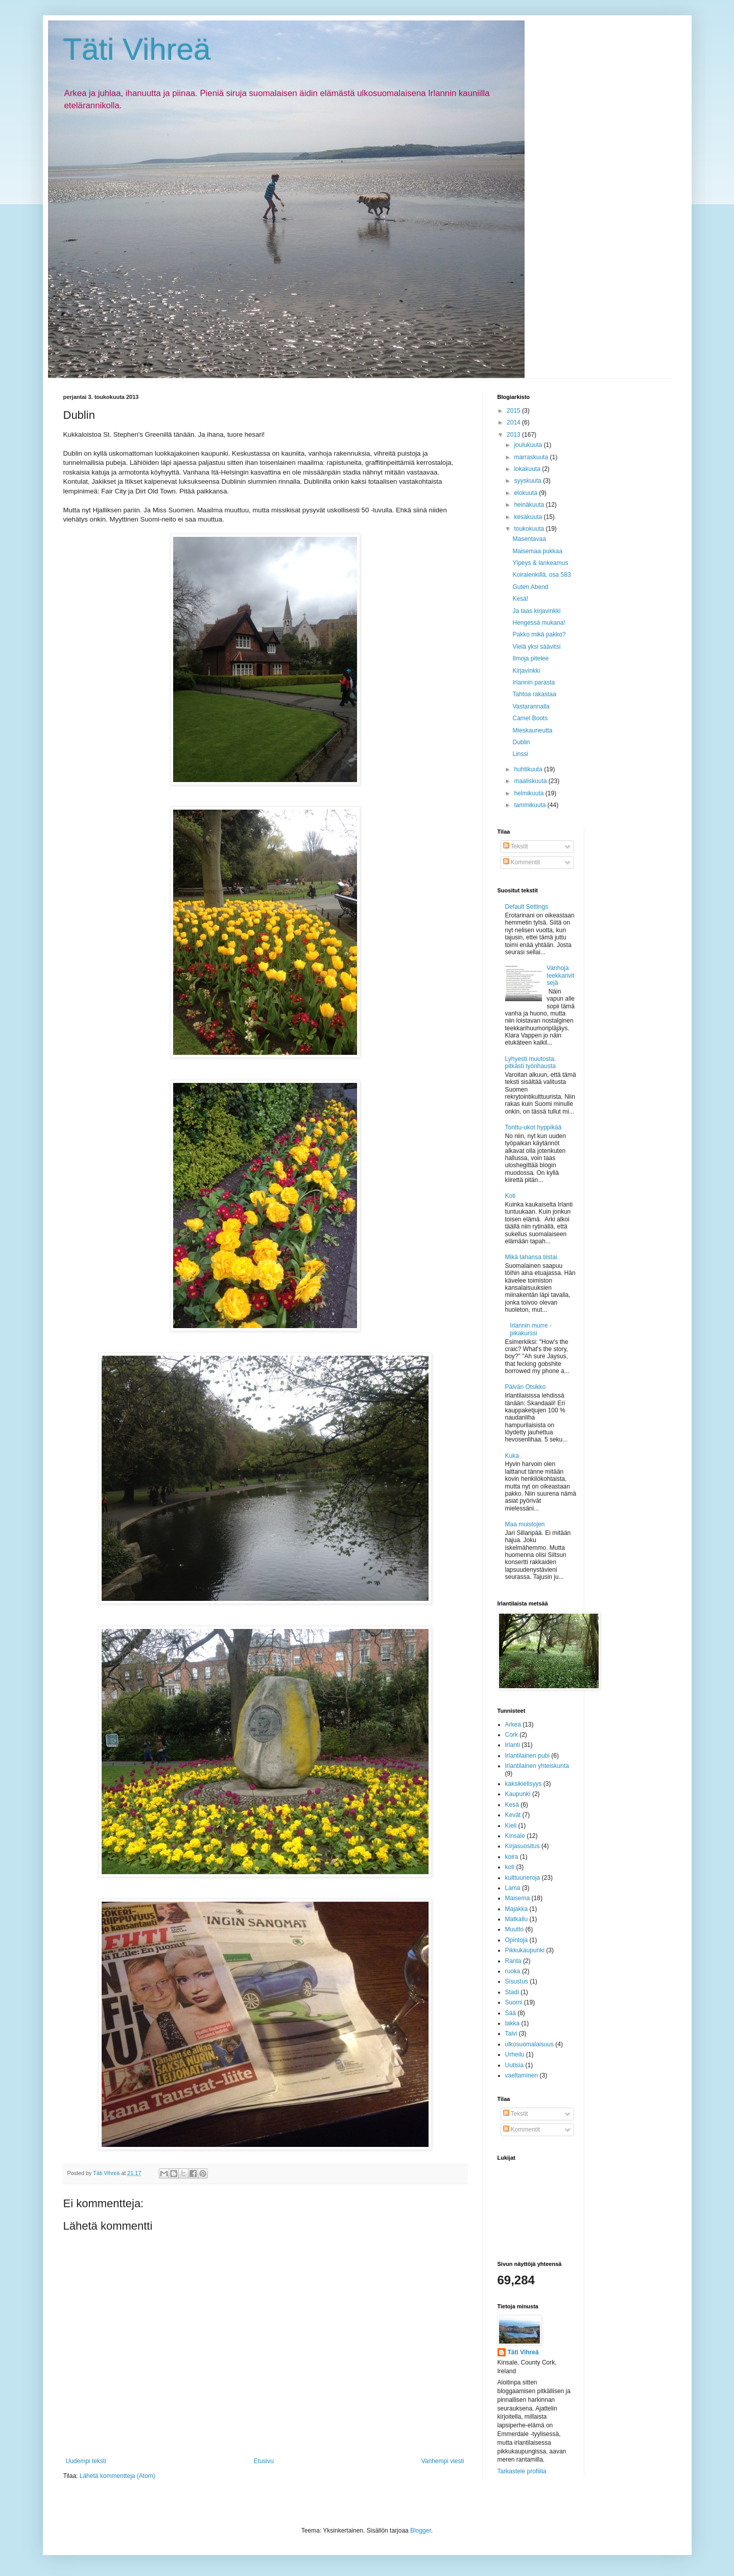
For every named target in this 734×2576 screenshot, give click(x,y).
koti (510, 1867)
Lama (512, 1888)
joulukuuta (528, 444)
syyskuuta (528, 480)
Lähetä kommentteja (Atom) (117, 2475)
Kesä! (520, 598)
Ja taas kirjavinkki (536, 611)
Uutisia (514, 2065)
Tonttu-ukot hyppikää (533, 1127)
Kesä (512, 1804)
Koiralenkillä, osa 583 (541, 574)
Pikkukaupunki (524, 1950)
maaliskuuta (531, 781)
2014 (514, 422)
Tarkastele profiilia (522, 2471)
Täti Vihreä (137, 49)
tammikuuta (530, 805)
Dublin (521, 742)
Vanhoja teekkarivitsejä (560, 975)
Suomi (514, 2002)
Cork (511, 1734)
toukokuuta (530, 528)
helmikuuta (529, 793)
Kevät (513, 1814)
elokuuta (526, 493)
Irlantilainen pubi (527, 1755)
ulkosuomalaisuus (529, 2044)
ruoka (512, 1971)
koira (511, 1856)
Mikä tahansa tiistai (531, 1257)
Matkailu (516, 1919)
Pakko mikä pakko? (538, 634)
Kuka (512, 1455)
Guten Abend (530, 586)
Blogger (420, 2530)
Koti (510, 1195)
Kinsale (515, 1835)
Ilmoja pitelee (530, 658)
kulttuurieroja (522, 1877)
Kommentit (521, 862)
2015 (514, 410)
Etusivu (264, 2461)
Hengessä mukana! (538, 622)
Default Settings (527, 906)
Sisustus (516, 1981)
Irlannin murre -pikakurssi (530, 1329)
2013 (514, 434)
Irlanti (512, 1744)
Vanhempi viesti (442, 2461)
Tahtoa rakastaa (534, 694)
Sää (510, 2013)
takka (512, 2023)
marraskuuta (532, 457)
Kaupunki (518, 1794)
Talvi (511, 2033)
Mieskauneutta (532, 730)
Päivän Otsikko (525, 1386)
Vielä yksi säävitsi (536, 646)
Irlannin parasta (533, 682)
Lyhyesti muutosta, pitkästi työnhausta (530, 1062)
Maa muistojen (525, 1524)
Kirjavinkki (526, 670)
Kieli (511, 1825)
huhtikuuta (529, 769)
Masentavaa (529, 538)
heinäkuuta (530, 504)
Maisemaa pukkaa (537, 551)
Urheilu (515, 2054)
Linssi (520, 754)
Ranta (513, 1961)
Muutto (514, 1929)
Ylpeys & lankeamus (540, 562)
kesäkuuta (528, 517)
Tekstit (515, 846)
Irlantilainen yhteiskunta (537, 1765)
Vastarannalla (531, 706)
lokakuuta (528, 468)
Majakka (516, 1908)
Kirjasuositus (522, 1846)
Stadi (512, 1992)
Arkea (513, 1724)
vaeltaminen (521, 2075)
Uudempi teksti (86, 2461)
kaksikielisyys (523, 1783)
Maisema (517, 1898)
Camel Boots (530, 718)
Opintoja (516, 1940)
